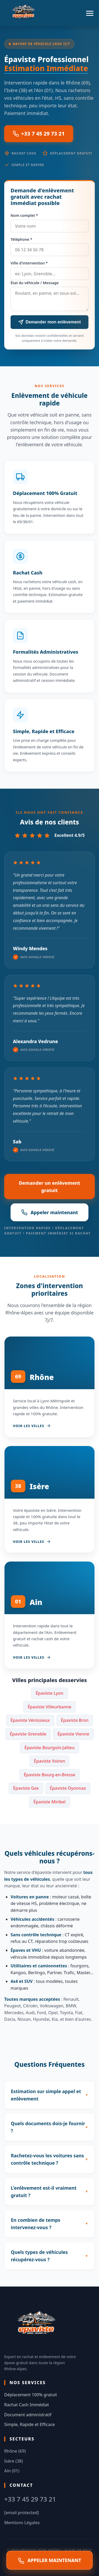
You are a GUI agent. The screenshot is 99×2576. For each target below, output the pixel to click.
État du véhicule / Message (35, 282)
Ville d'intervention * (29, 263)
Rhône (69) (15, 2451)
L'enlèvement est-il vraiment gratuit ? (44, 2191)
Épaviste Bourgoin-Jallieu (49, 1747)
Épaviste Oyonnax (68, 1788)
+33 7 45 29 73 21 (39, 133)
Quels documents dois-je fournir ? (48, 2127)
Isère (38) (13, 2461)
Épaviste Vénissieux (30, 1720)
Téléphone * (21, 239)
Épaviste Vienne (73, 1734)
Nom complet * (24, 215)
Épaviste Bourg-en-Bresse (49, 1775)
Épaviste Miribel (50, 1802)
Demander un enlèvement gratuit (49, 1186)
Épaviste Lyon (49, 1693)
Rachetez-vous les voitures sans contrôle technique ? (47, 2159)
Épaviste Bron (75, 1720)
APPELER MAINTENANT (49, 2560)
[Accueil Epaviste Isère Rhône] (24, 13)
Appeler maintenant (49, 1212)
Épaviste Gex (26, 1788)
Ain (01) (11, 2471)
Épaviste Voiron (49, 1761)
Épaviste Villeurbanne (49, 1707)
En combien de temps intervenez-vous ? (35, 2223)
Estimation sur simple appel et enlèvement (46, 2095)
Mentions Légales (22, 2522)
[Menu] (90, 13)
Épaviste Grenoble (28, 1734)
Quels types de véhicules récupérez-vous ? (39, 2256)
